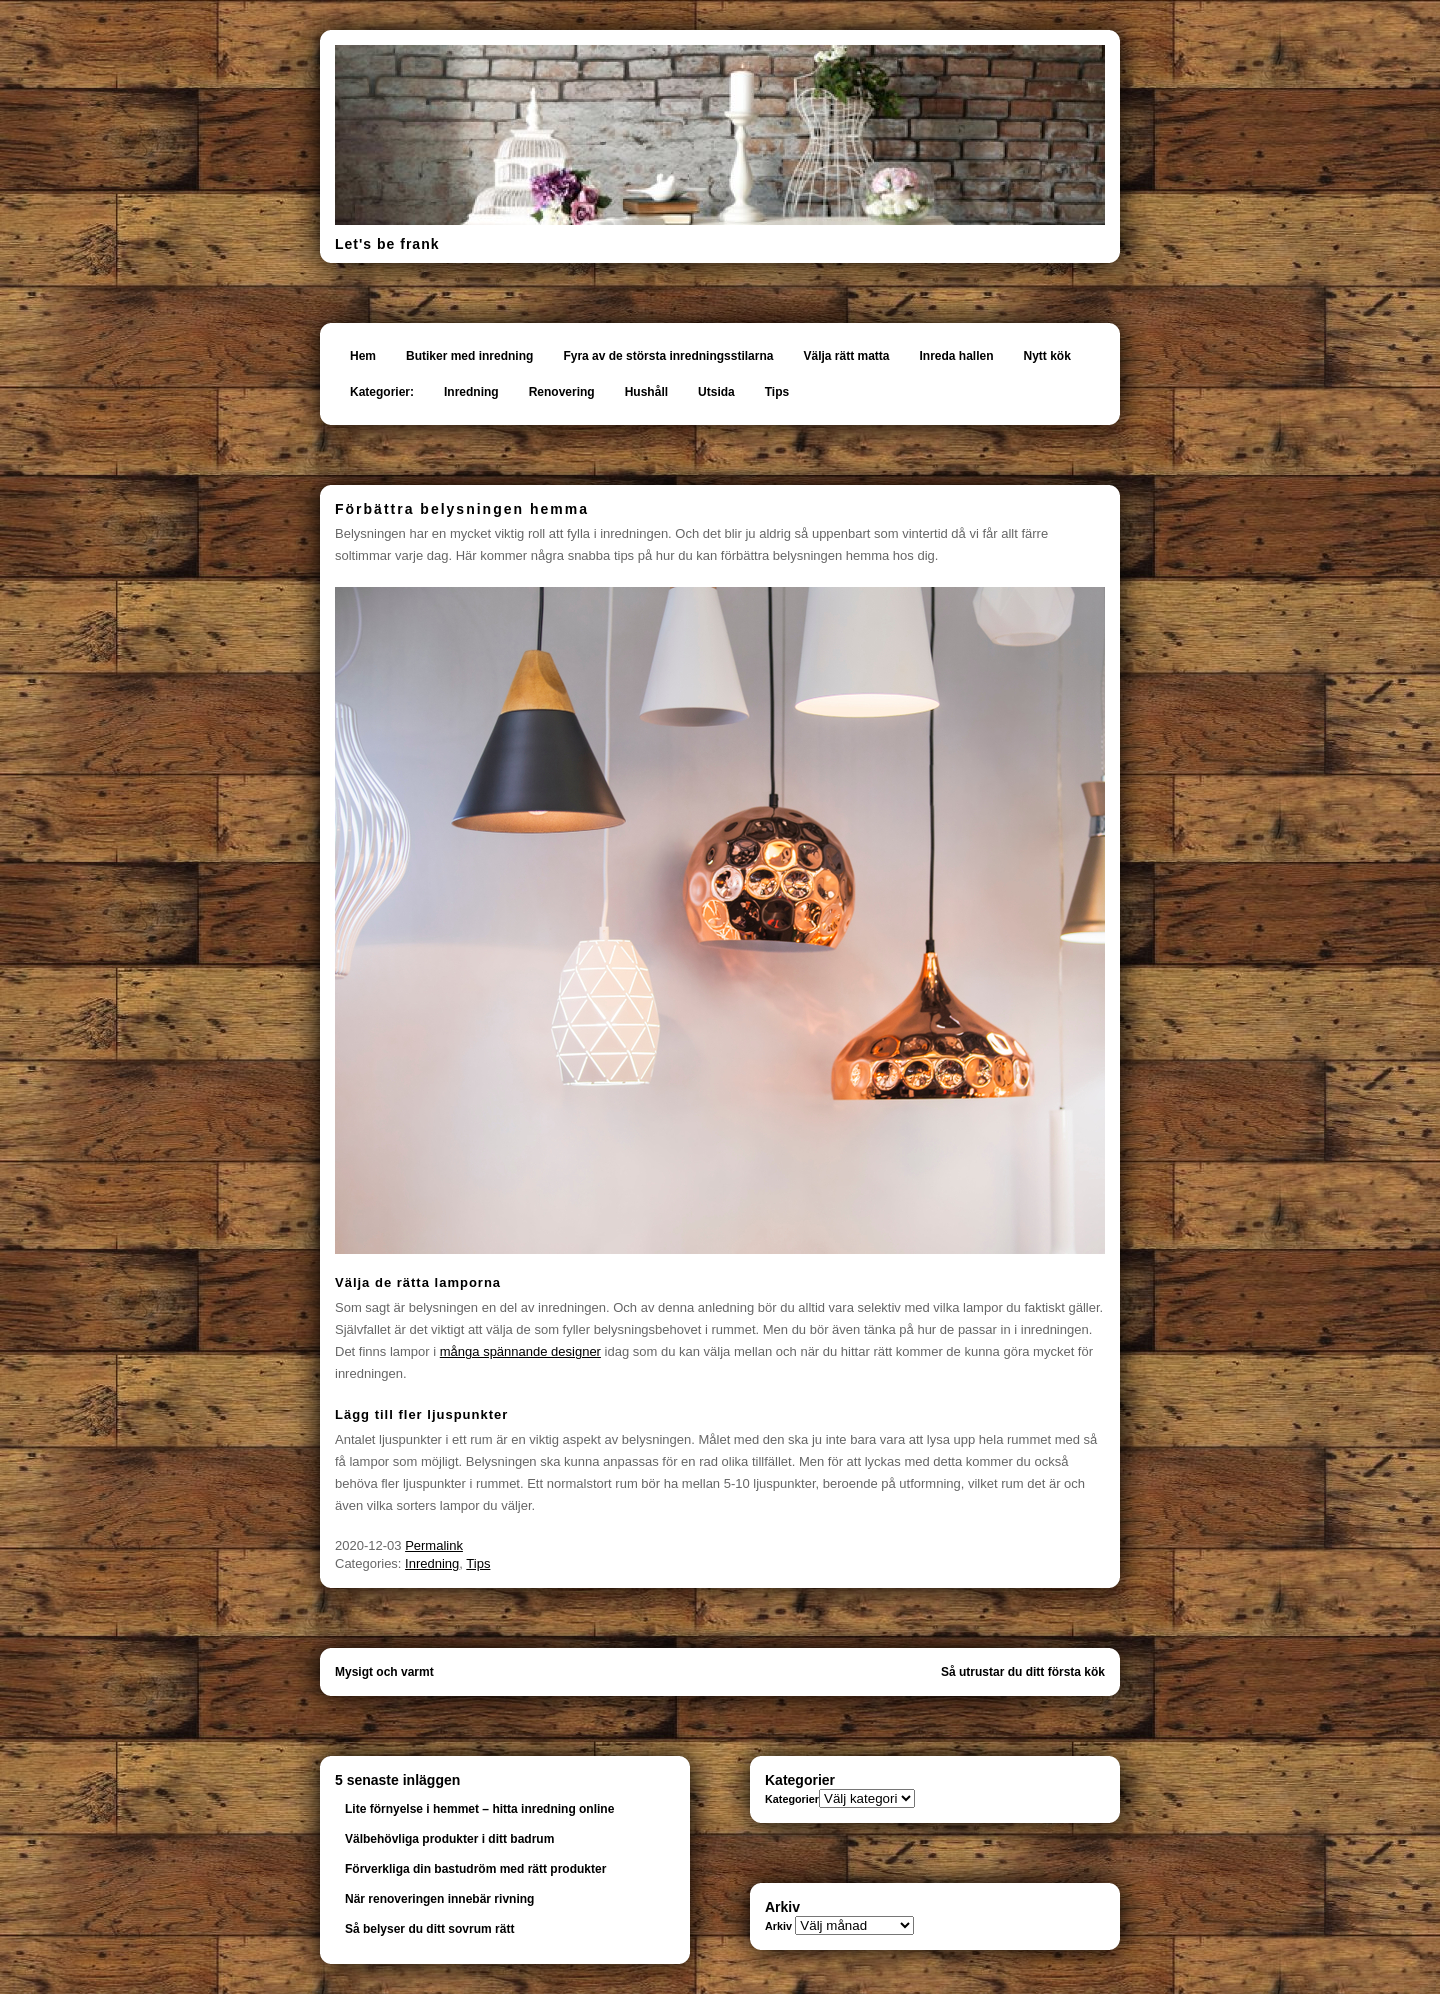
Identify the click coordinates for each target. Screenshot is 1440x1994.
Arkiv (778, 1926)
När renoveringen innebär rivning (439, 1899)
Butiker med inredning (469, 356)
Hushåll (646, 392)
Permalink (434, 1545)
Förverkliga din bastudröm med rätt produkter (475, 1869)
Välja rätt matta (846, 356)
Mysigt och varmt (384, 1672)
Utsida (716, 392)
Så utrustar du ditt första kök (1023, 1672)
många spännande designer (520, 1351)
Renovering (562, 392)
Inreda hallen (957, 356)
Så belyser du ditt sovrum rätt (429, 1929)
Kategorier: (382, 392)
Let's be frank (387, 244)
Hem (363, 356)
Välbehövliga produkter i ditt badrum (449, 1839)
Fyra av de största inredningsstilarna (668, 356)
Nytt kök (1047, 356)
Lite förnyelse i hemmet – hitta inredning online (479, 1809)
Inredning (471, 392)
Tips (777, 392)
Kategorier (792, 1799)
